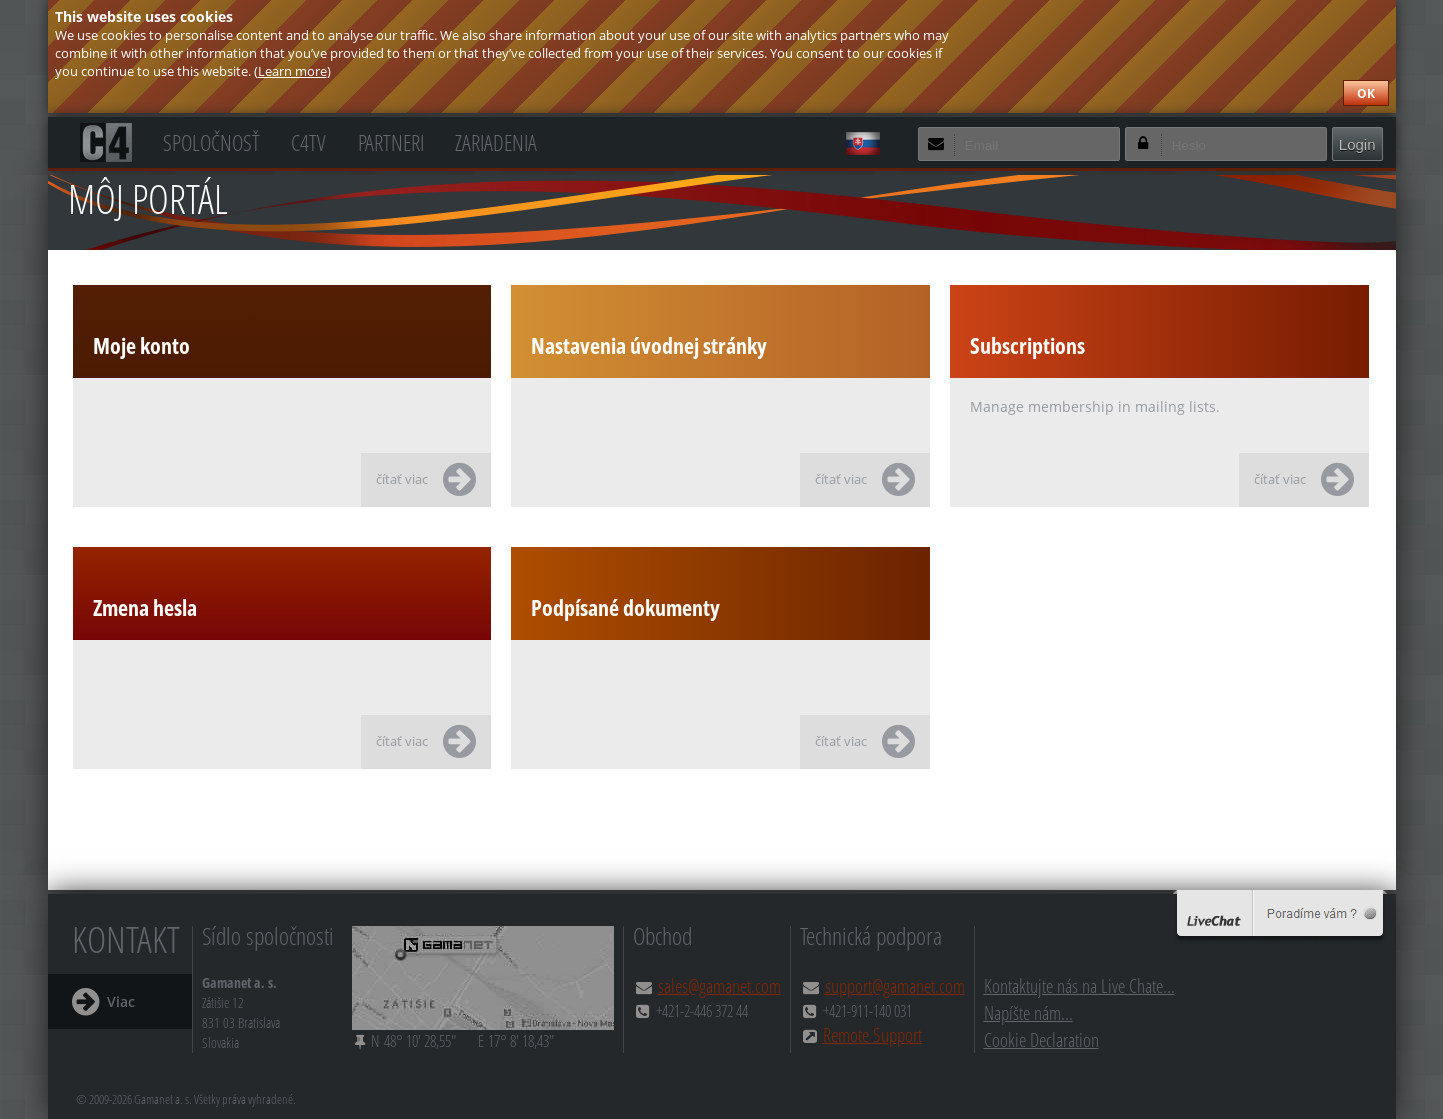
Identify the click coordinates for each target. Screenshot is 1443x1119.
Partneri (391, 140)
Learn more (292, 71)
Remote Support (872, 1034)
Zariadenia (496, 140)
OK (1366, 93)
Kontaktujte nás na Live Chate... (1079, 985)
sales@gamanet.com (719, 985)
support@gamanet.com (895, 985)
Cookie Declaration (1041, 1039)
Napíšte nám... (1028, 1012)
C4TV (308, 140)
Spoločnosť (211, 140)
